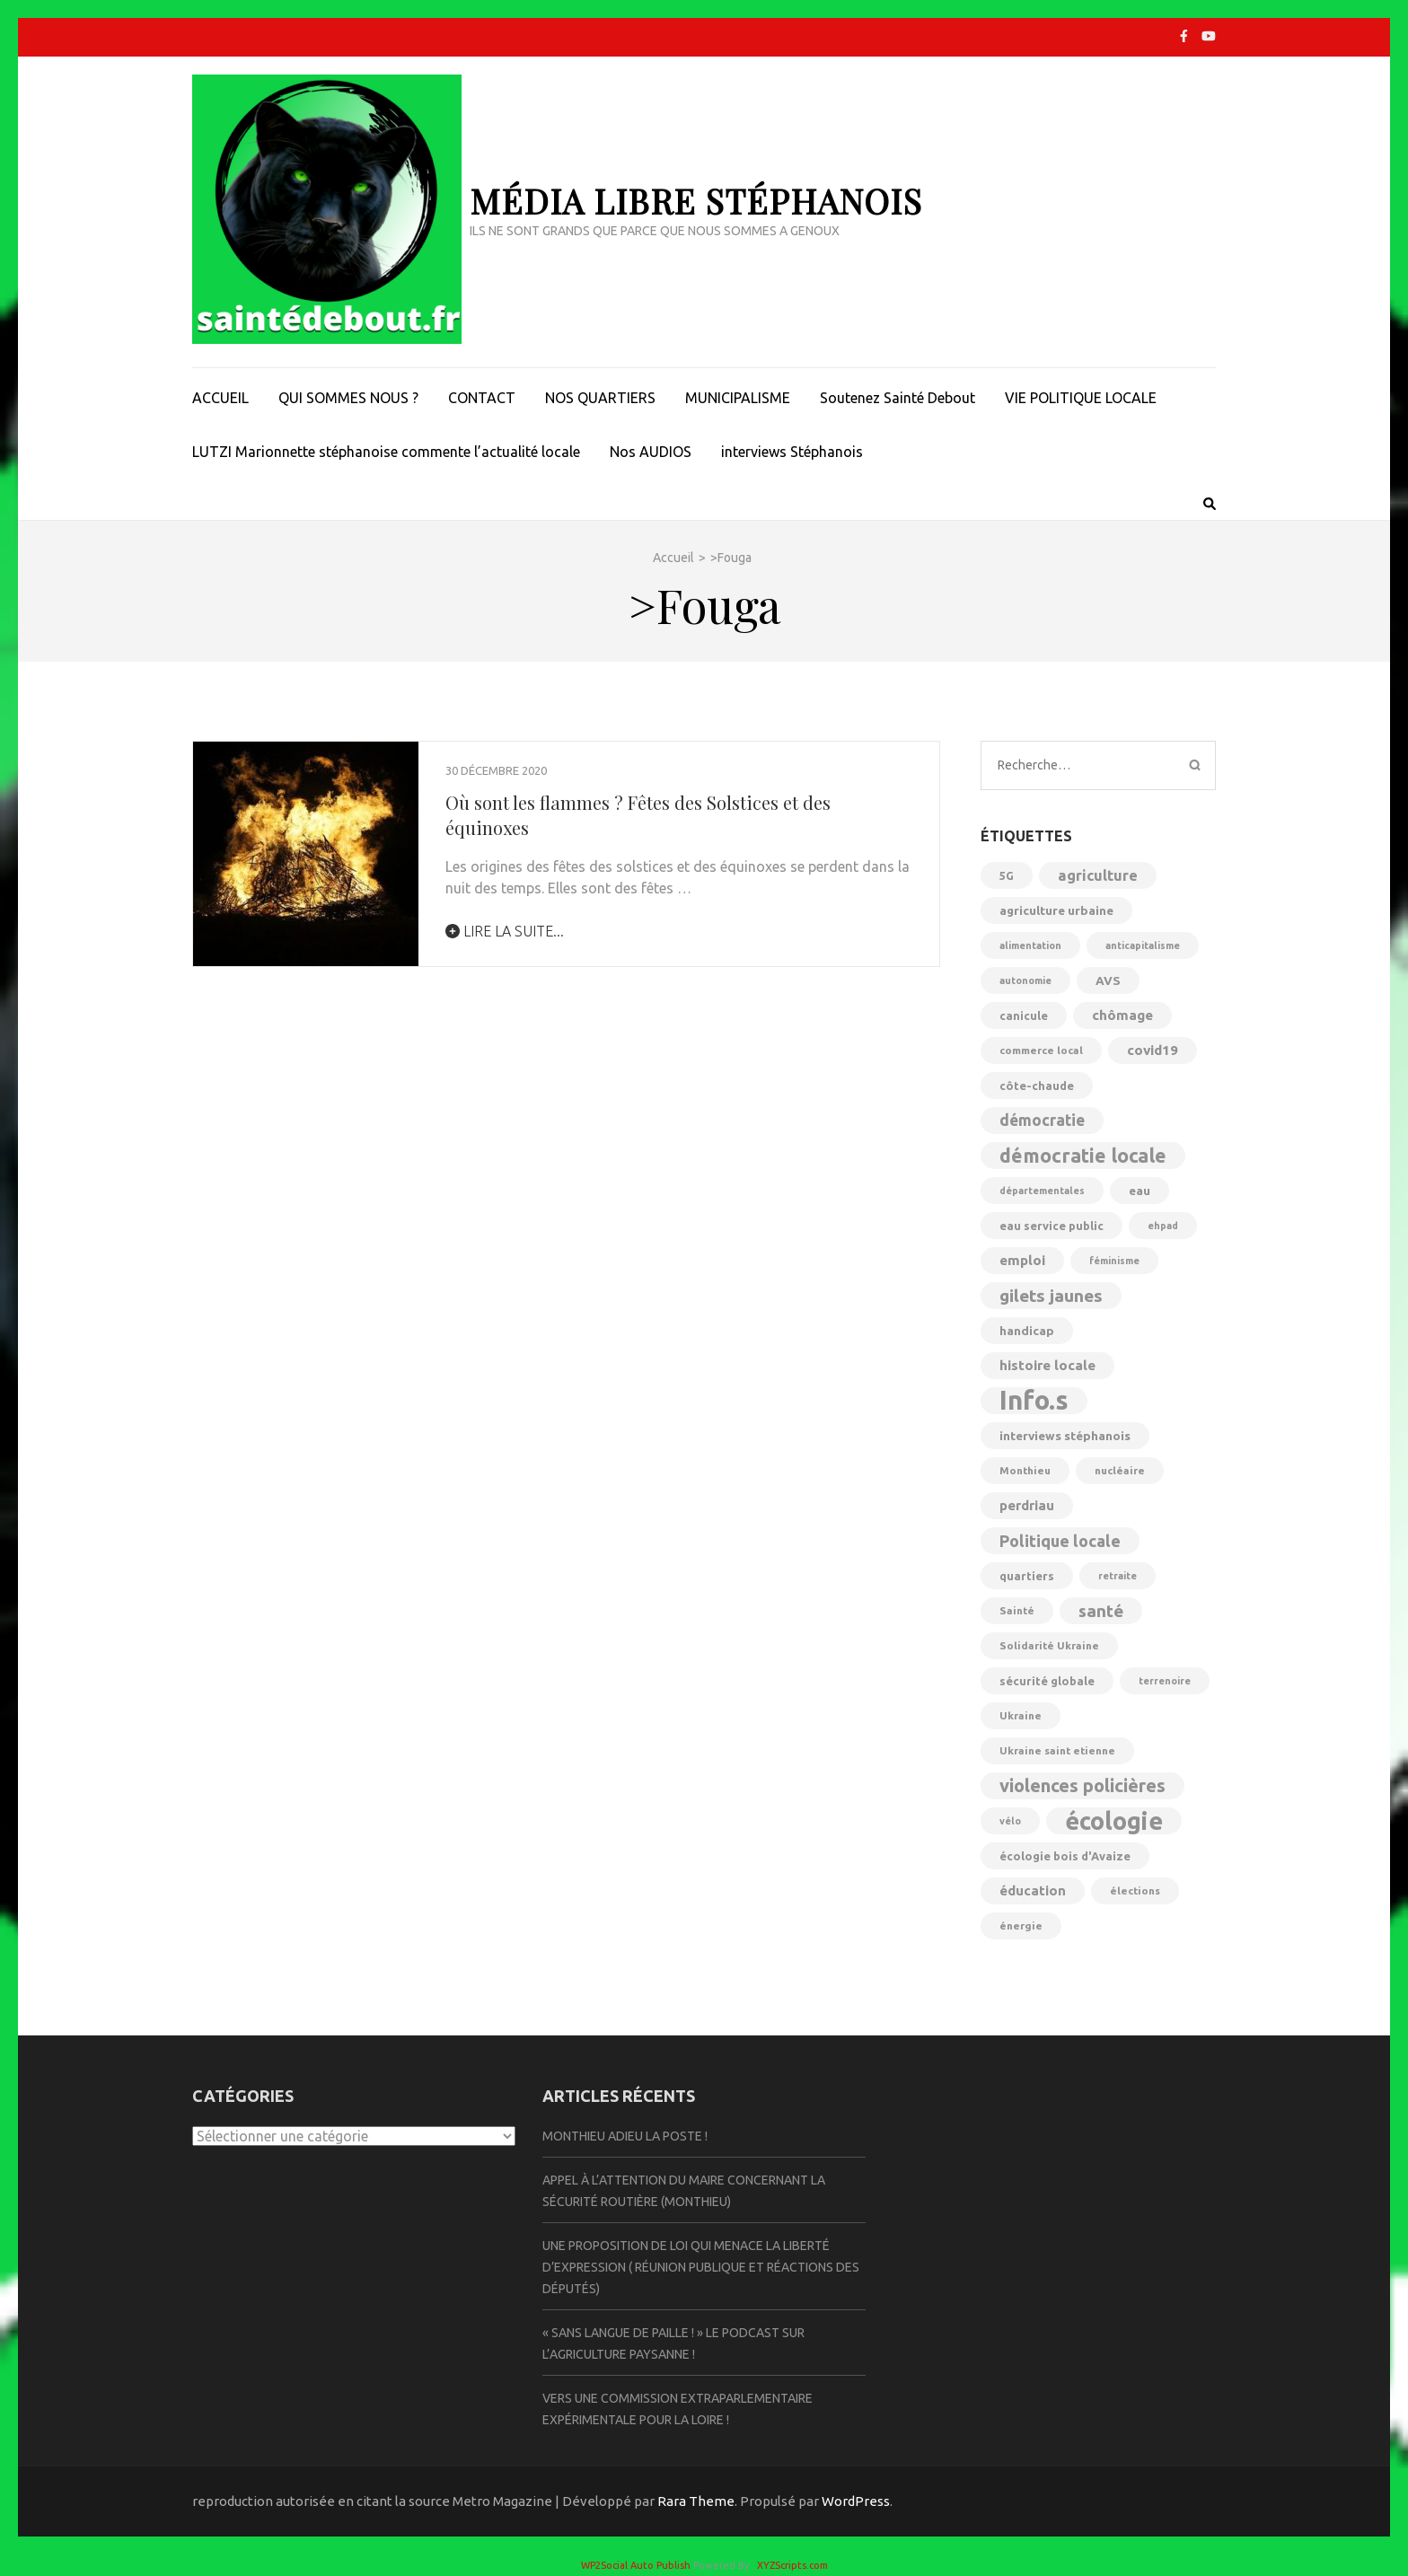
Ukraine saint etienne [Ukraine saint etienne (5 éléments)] (1057, 1750)
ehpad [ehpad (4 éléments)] (1163, 1225)
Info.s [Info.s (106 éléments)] (1034, 1400)
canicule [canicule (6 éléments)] (1023, 1015)
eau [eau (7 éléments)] (1139, 1190)
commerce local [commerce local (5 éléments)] (1041, 1050)
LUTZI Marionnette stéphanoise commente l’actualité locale (386, 452)
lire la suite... (504, 931)
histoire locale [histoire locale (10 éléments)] (1047, 1365)
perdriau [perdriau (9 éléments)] (1026, 1505)
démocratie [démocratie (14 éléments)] (1042, 1120)
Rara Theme (696, 2501)
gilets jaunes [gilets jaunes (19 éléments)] (1051, 1296)
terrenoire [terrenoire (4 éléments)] (1165, 1680)
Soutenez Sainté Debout (897, 398)
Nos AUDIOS (650, 452)
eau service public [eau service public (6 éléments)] (1051, 1225)
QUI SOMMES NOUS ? (348, 398)
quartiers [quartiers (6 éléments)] (1026, 1575)
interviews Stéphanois (792, 452)
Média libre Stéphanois (696, 201)
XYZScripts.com (792, 2565)
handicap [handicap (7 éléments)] (1026, 1330)
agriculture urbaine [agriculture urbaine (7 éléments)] (1056, 910)
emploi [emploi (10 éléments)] (1022, 1260)
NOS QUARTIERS (600, 398)
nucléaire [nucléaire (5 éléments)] (1120, 1470)
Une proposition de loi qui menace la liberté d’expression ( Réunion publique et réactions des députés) (700, 2267)
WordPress (856, 2501)
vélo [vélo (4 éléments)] (1010, 1821)
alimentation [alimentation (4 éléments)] (1030, 945)
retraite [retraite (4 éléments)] (1117, 1575)
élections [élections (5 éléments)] (1135, 1890)
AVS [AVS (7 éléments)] (1108, 980)
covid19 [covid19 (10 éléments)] (1152, 1050)
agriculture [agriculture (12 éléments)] (1098, 875)
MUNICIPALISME (737, 398)
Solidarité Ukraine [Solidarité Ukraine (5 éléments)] (1049, 1645)
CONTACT (481, 398)
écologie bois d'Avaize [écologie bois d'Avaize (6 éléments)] (1065, 1856)
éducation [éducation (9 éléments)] (1032, 1890)
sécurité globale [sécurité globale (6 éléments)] (1047, 1681)
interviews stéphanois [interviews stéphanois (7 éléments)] (1065, 1436)
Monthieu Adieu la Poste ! (625, 2136)
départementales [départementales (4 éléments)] (1042, 1190)
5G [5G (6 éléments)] (1006, 875)
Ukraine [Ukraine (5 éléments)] (1020, 1715)
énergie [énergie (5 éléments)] (1021, 1925)
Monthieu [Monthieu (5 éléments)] (1025, 1470)
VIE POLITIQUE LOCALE (1081, 398)
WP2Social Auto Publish (636, 2565)
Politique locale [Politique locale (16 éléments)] (1060, 1541)
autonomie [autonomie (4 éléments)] (1025, 980)
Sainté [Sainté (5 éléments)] (1016, 1610)
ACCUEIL (220, 398)
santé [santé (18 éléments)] (1100, 1611)
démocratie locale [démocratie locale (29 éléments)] (1082, 1155)
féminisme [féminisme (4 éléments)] (1114, 1260)
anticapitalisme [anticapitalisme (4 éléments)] (1142, 945)
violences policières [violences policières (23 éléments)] (1082, 1785)
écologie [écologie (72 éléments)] (1114, 1820)
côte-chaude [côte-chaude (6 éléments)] (1036, 1085)
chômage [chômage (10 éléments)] (1122, 1015)
